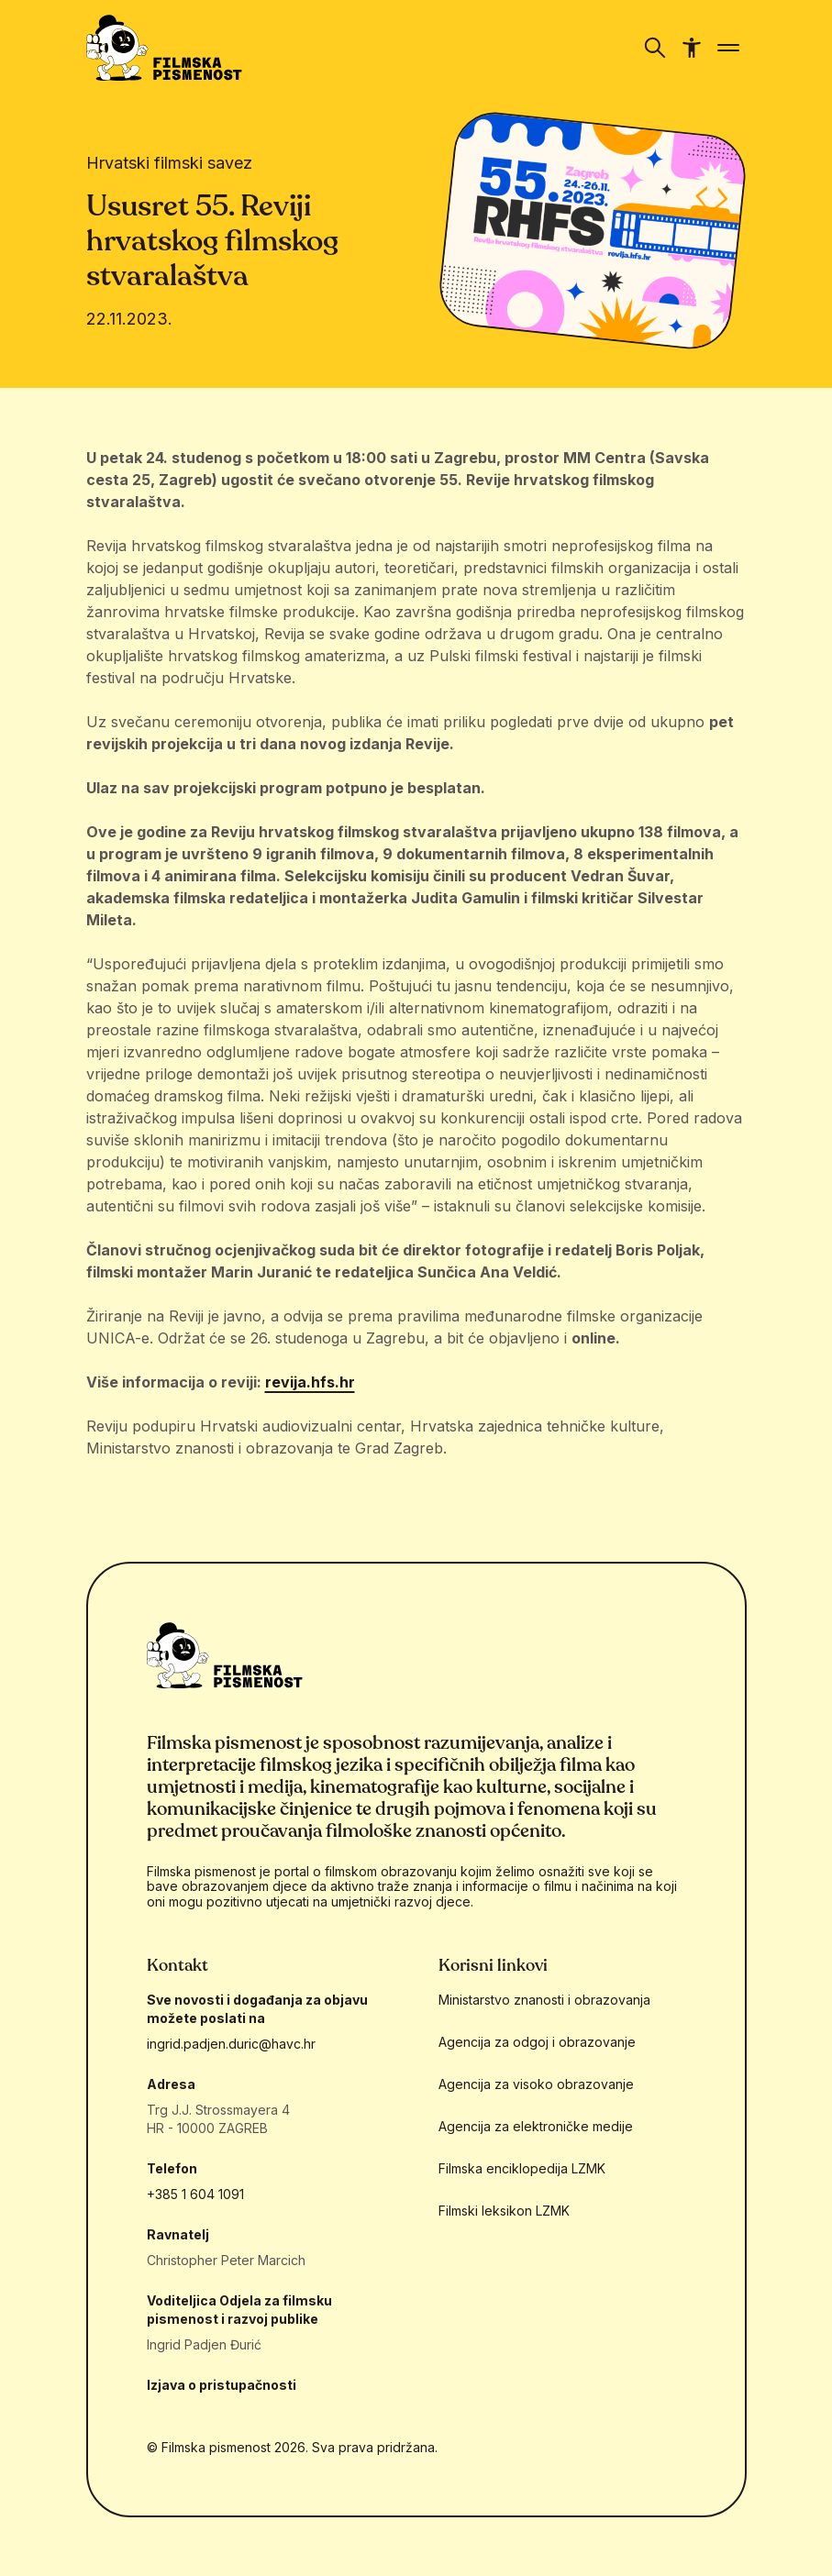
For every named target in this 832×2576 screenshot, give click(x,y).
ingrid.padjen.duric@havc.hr (231, 2043)
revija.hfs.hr (310, 1382)
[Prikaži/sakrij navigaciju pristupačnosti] (691, 47)
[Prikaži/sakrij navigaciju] (655, 47)
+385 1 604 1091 (195, 2194)
